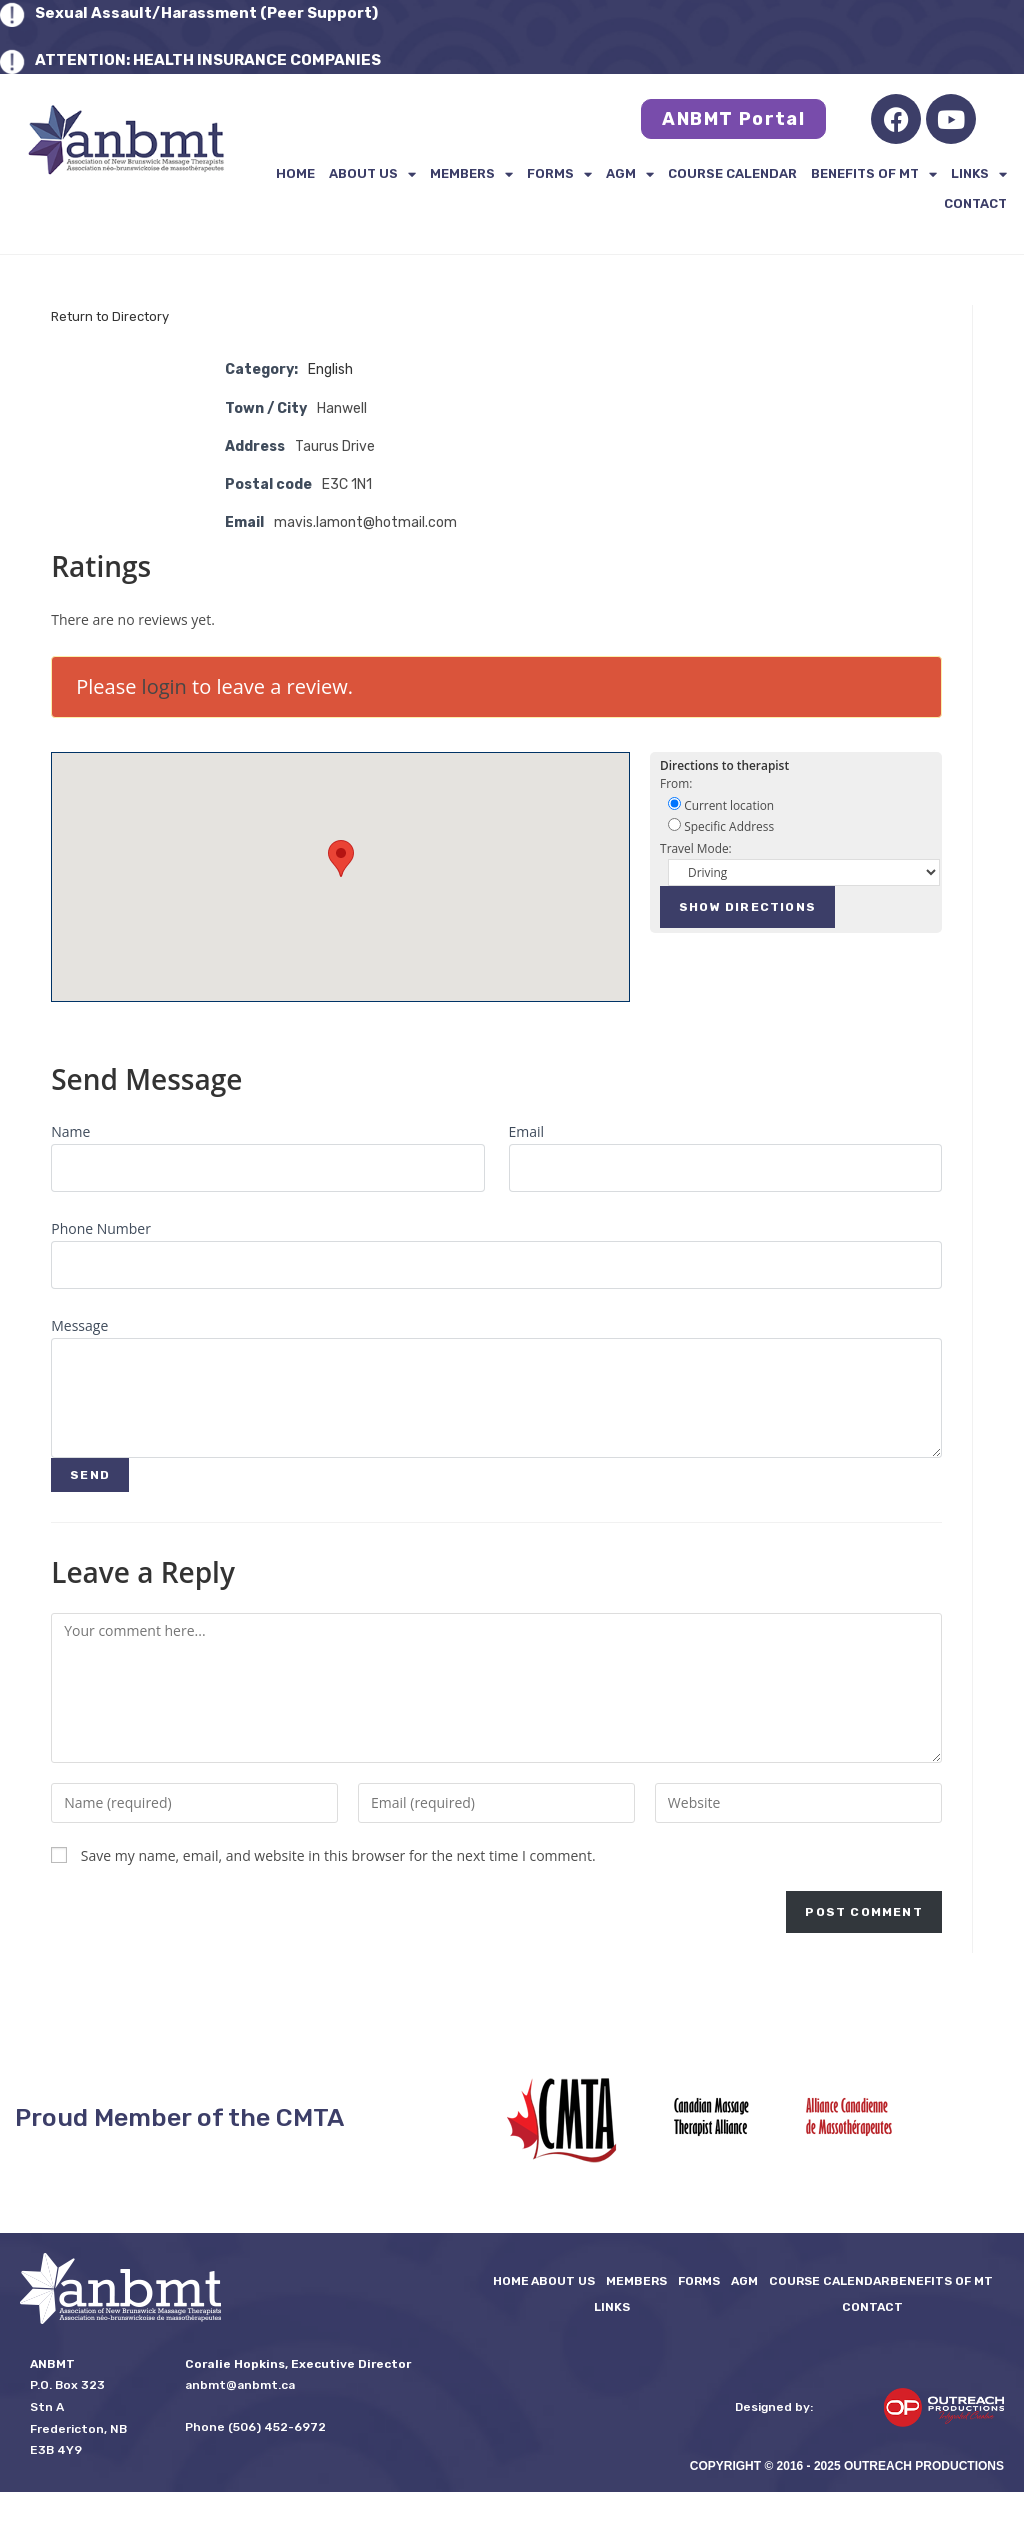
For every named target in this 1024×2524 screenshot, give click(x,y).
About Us (372, 174)
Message (79, 1325)
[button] (341, 858)
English (330, 369)
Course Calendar (732, 173)
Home (295, 173)
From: (676, 783)
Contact (975, 203)
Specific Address (721, 826)
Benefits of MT (874, 174)
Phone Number (101, 1228)
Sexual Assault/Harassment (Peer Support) (206, 13)
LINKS (979, 174)
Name (70, 1131)
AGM (630, 174)
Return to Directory (110, 316)
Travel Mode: (696, 848)
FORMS (559, 174)
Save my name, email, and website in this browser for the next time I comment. (338, 1855)
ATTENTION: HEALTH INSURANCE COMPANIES (208, 60)
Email (527, 1131)
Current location (721, 805)
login (164, 686)
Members (471, 174)
